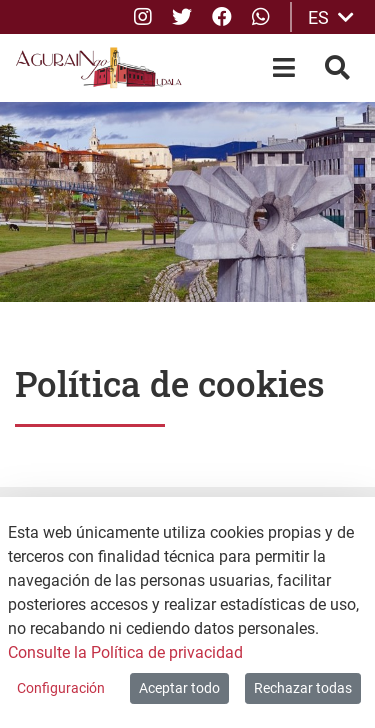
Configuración (61, 688)
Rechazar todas (303, 688)
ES (331, 17)
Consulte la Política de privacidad (125, 652)
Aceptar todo (179, 688)
